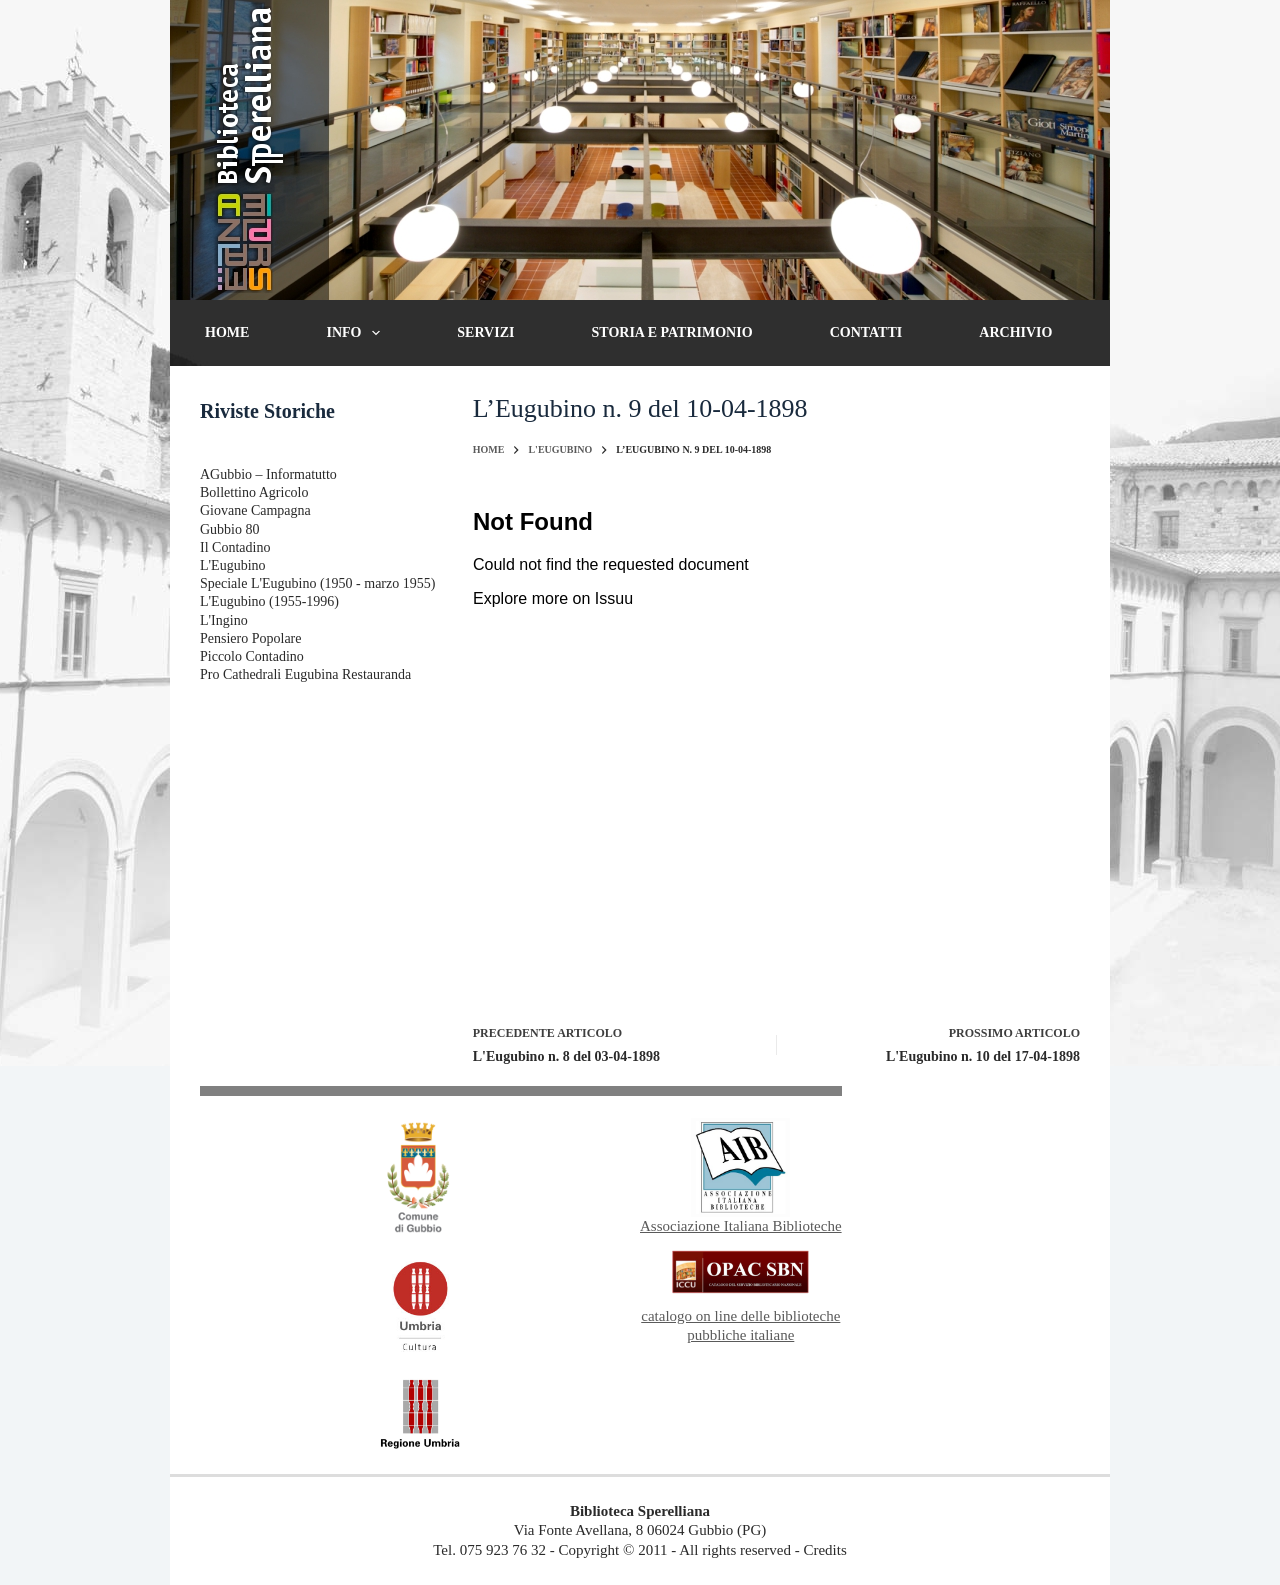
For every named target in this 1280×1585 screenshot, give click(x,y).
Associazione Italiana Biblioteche (741, 1226)
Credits (824, 1550)
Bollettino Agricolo (254, 492)
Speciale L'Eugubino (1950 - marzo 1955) (317, 583)
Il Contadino (235, 547)
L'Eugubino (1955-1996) (269, 601)
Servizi (485, 332)
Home (227, 332)
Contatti (866, 332)
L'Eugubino (233, 565)
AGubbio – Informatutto (268, 474)
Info (357, 333)
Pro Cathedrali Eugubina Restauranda (305, 674)
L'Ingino (224, 620)
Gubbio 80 (230, 529)
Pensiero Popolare (250, 638)
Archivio (1015, 332)
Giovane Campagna (255, 510)
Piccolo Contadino (252, 656)
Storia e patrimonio (672, 332)
